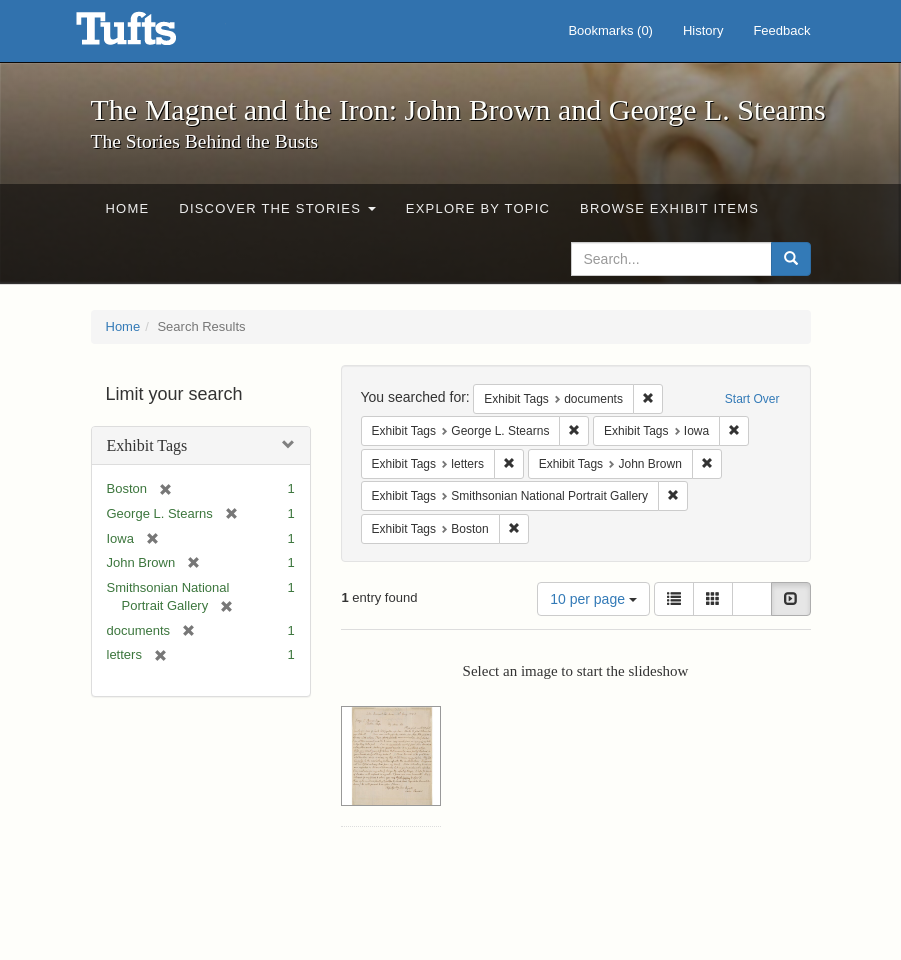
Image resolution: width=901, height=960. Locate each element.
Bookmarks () (610, 30)
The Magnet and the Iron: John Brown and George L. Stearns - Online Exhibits (151, 35)
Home (128, 208)
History (703, 30)
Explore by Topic (478, 208)
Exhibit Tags (147, 445)
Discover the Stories (277, 208)
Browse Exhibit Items (669, 208)
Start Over (752, 399)
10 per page (593, 599)
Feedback (781, 30)
